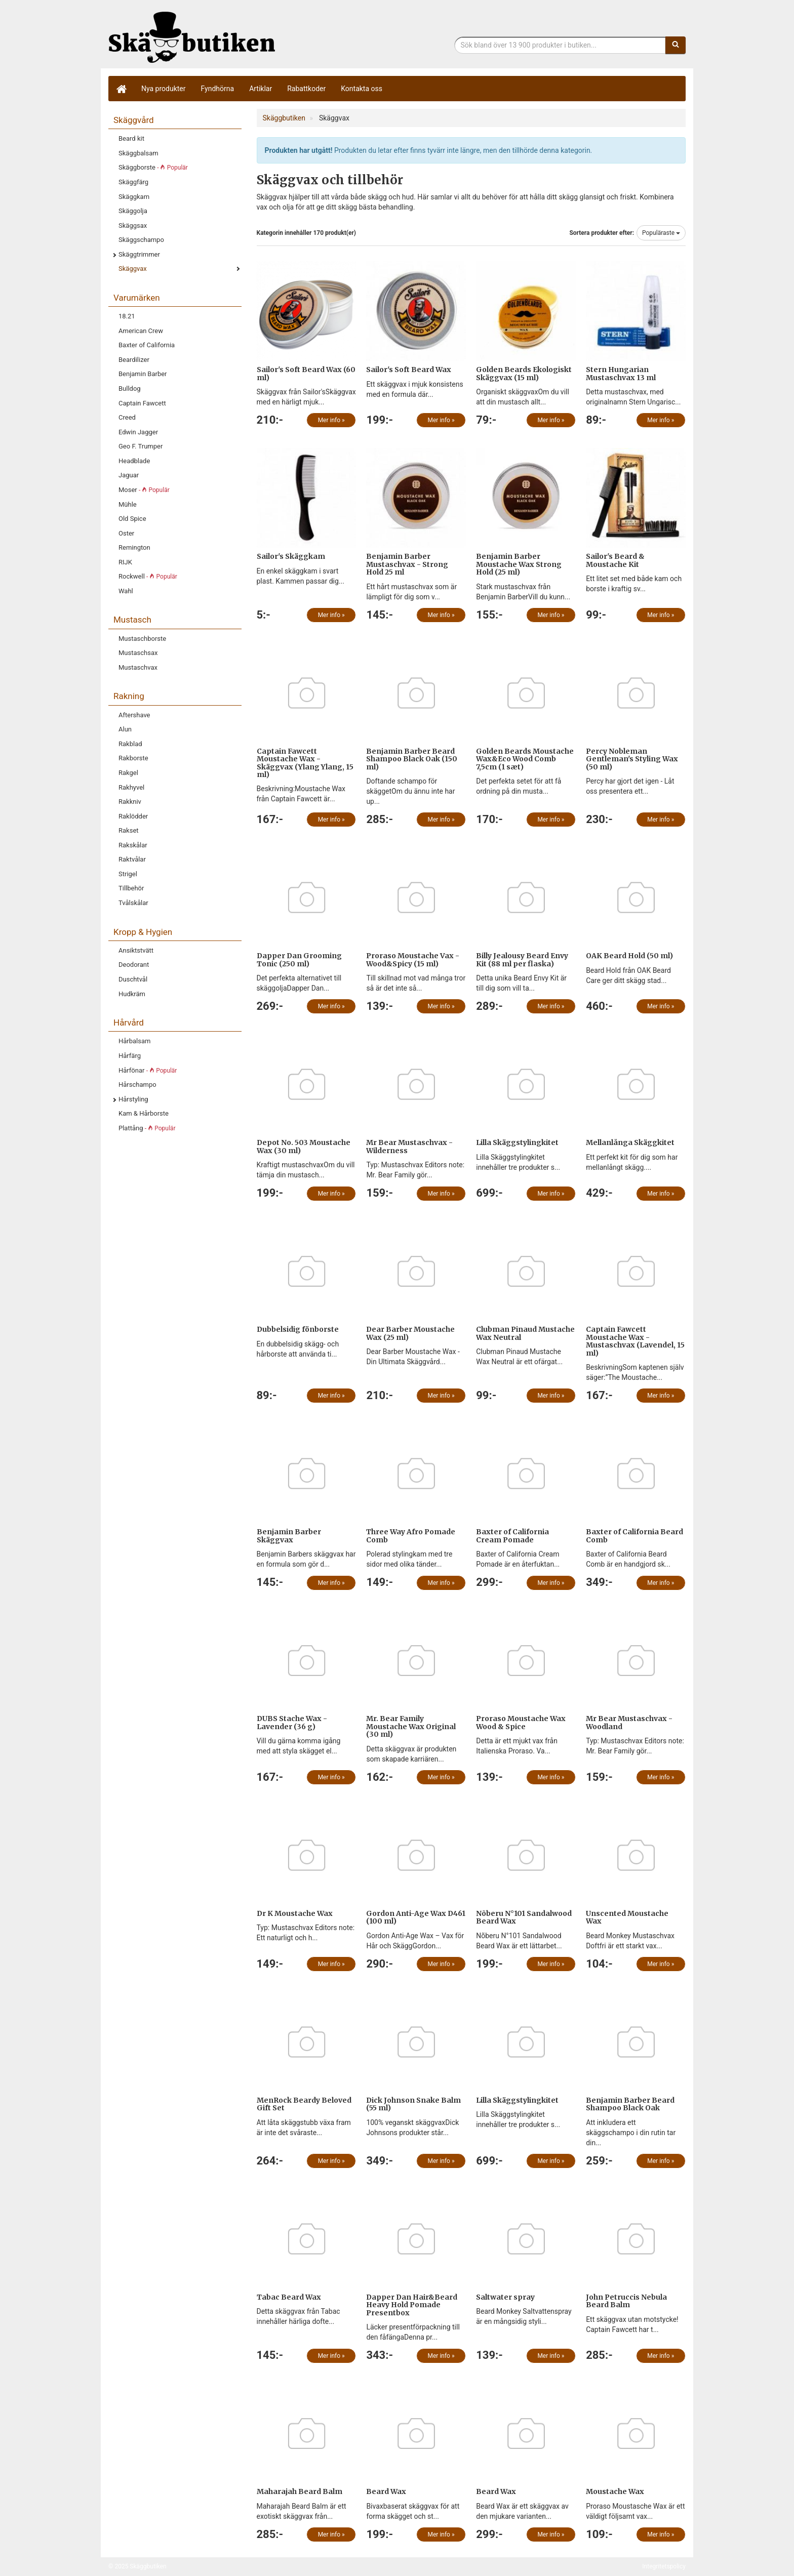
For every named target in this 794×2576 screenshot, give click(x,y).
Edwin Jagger (138, 432)
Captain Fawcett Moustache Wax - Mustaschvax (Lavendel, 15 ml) (635, 1341)
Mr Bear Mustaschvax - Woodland (629, 1722)
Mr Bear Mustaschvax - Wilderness (409, 1146)
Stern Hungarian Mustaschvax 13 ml (621, 373)
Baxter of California (146, 345)
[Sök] (675, 45)
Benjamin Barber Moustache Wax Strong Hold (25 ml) (519, 564)
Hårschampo (137, 1084)
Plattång (146, 1128)
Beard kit (131, 138)
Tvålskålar (133, 903)
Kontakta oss (361, 89)
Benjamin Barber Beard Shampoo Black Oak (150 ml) (411, 759)
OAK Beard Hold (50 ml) (629, 955)
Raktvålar (132, 859)
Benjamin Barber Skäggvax (289, 1535)
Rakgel (128, 772)
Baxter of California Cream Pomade (512, 1535)
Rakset (128, 830)
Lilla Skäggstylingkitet (517, 1142)
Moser (144, 490)
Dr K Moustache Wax (295, 1913)
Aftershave (134, 715)
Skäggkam (133, 196)
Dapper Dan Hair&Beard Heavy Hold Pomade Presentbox (411, 2305)
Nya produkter (163, 89)
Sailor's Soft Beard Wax (408, 369)
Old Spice (132, 518)
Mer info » (331, 420)
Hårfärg (129, 1055)
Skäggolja (132, 211)
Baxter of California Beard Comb (634, 1535)
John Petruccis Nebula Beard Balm (626, 2301)
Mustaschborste (142, 638)
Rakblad (130, 744)
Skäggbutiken (191, 36)
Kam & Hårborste (143, 1113)
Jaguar (128, 475)
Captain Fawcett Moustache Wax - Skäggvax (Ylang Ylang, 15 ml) (305, 763)
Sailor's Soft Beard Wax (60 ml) (306, 373)
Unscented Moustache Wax (627, 1917)
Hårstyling (133, 1099)
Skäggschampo (141, 239)
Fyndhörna (217, 89)
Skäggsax (132, 225)
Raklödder (133, 816)
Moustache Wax (615, 2491)
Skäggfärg (133, 182)
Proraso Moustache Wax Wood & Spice (521, 1722)
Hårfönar (147, 1070)
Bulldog (129, 388)
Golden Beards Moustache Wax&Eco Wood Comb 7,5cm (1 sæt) (525, 759)
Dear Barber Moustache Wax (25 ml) (410, 1333)
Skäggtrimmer (139, 254)
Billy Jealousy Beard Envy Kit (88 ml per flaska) (522, 959)
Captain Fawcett (142, 403)
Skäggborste (153, 167)
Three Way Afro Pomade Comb (410, 1535)
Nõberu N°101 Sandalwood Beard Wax (524, 1917)
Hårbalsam (134, 1041)
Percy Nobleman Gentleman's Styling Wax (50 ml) (632, 759)
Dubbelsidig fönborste (298, 1329)
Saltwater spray (505, 2297)
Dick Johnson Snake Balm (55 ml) (413, 2104)
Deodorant (133, 964)
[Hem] (121, 88)
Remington (134, 547)
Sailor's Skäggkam (291, 556)
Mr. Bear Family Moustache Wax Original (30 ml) (411, 1726)
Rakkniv (129, 801)
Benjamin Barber (142, 374)
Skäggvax (132, 268)
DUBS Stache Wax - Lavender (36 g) (292, 1722)
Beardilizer (133, 359)
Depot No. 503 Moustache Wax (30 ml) (303, 1146)
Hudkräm (131, 994)
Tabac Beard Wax (289, 2297)
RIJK (125, 562)
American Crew (140, 331)
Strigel (127, 874)
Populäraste (661, 232)
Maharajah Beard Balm (299, 2491)
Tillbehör (131, 888)
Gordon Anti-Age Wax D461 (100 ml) (415, 1917)
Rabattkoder (306, 89)
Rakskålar (132, 845)
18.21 (126, 316)
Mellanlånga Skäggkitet (630, 1142)
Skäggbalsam (138, 153)
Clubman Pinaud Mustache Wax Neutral (525, 1333)
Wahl (125, 591)
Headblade (134, 461)
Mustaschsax (137, 653)
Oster (126, 533)
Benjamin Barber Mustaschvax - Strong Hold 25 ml (407, 564)
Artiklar (260, 89)
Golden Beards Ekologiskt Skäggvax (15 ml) (524, 373)
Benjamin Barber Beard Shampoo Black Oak (630, 2104)
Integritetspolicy (664, 2566)
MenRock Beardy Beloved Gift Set (304, 2104)
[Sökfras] (560, 45)
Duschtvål (132, 979)
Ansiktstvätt (135, 950)
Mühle (127, 504)
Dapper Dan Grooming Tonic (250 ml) (299, 959)
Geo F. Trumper (140, 446)
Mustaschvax (137, 667)
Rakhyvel (131, 787)
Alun (125, 729)
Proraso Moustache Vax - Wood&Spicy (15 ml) (412, 959)
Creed (127, 417)
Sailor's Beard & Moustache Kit (615, 560)
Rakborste (133, 758)
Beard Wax (386, 2491)
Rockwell (147, 576)
